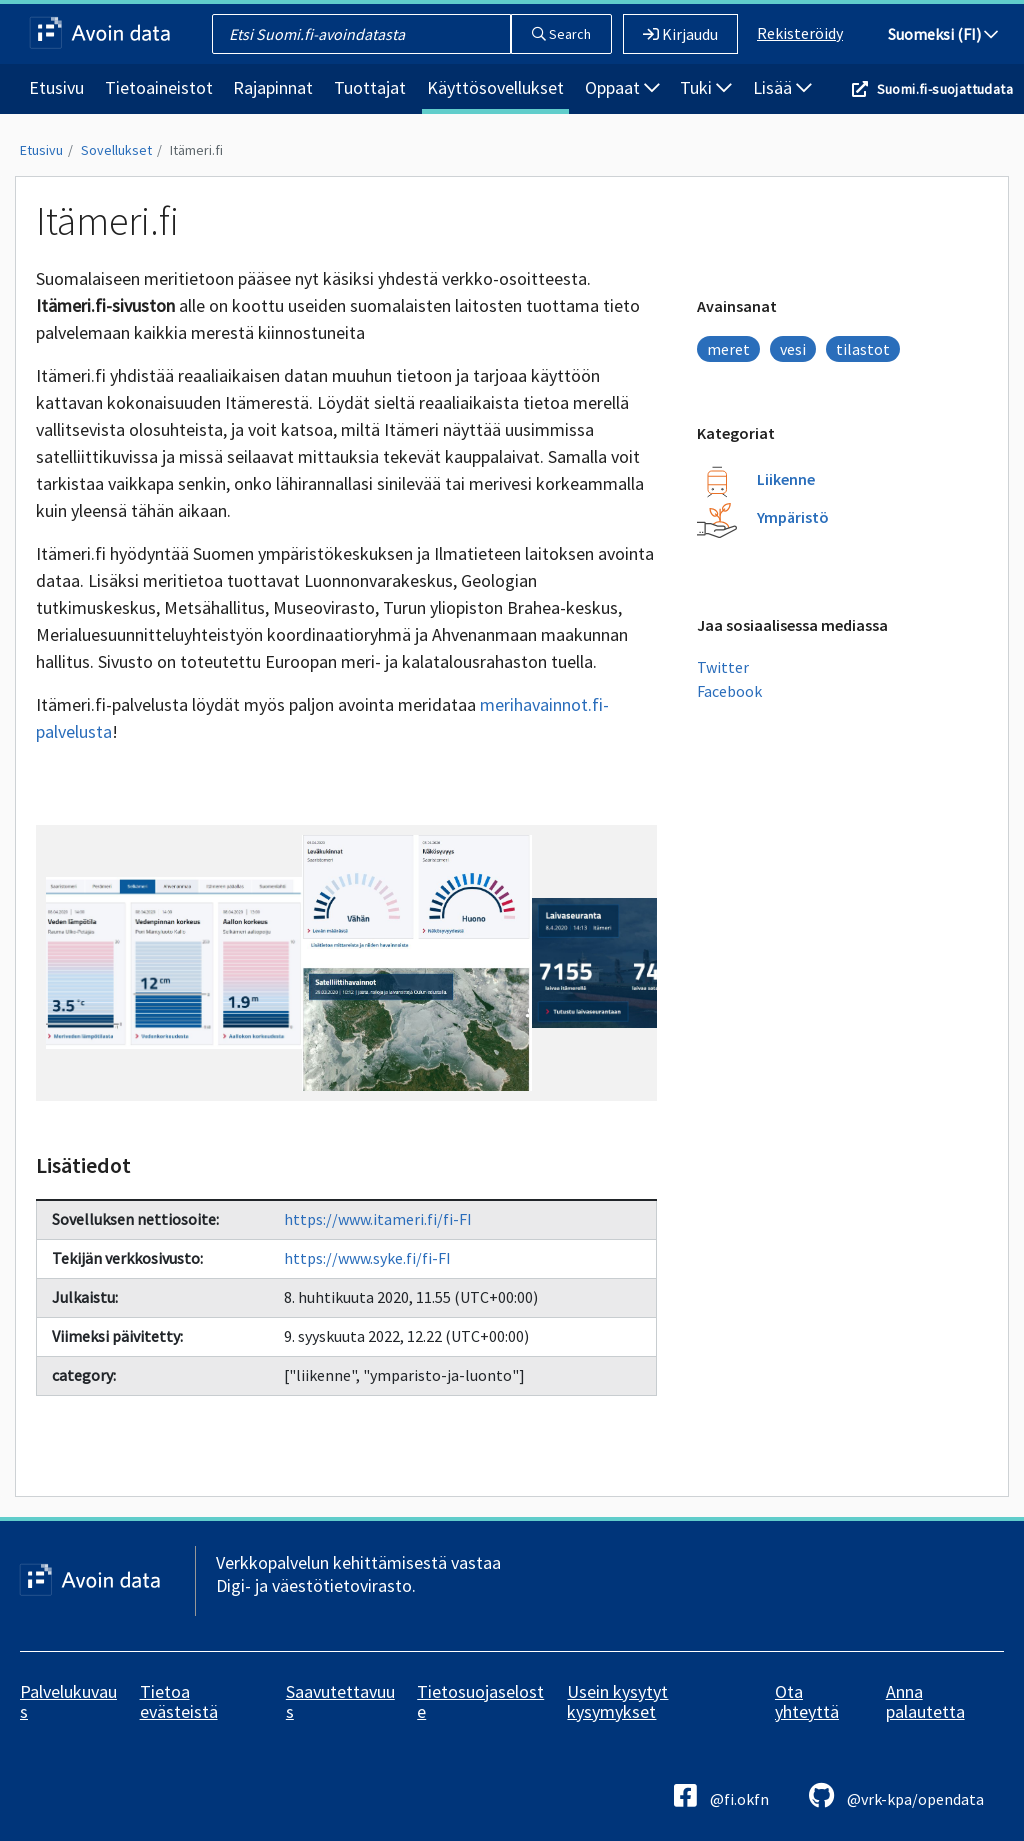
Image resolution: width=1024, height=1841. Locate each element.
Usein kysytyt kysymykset (617, 1701)
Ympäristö (793, 517)
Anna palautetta (925, 1701)
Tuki (706, 87)
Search (561, 34)
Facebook (729, 691)
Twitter (723, 667)
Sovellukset (116, 150)
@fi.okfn (721, 1795)
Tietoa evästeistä (179, 1701)
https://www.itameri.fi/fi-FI (378, 1219)
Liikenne (786, 479)
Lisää (782, 87)
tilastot (863, 349)
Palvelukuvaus (68, 1701)
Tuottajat (370, 87)
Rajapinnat (273, 87)
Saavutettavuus (340, 1701)
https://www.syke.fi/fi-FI (367, 1258)
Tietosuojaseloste (480, 1701)
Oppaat (622, 87)
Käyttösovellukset (495, 87)
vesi (793, 349)
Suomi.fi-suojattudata (945, 89)
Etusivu (56, 87)
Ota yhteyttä (807, 1701)
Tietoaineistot (159, 87)
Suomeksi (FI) (943, 34)
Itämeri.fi (196, 150)
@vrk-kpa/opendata (896, 1795)
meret (728, 349)
